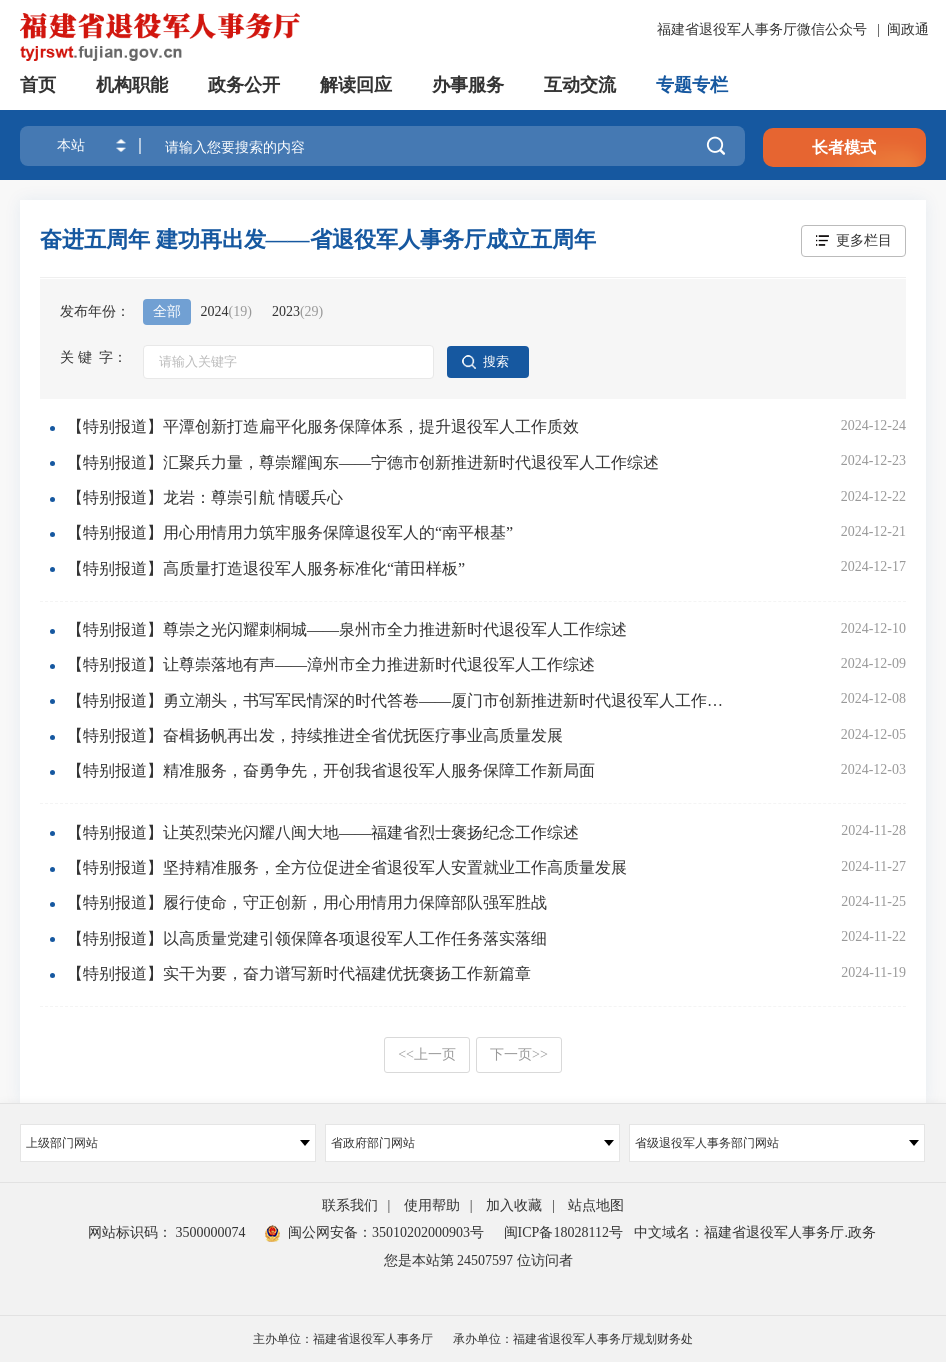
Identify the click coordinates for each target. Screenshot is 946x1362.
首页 (38, 85)
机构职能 (132, 85)
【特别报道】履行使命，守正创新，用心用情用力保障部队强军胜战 (307, 902)
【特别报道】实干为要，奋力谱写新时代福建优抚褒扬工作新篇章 (299, 973)
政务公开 (244, 85)
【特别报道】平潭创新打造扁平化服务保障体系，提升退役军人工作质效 (323, 426)
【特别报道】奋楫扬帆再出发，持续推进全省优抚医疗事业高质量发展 (315, 735)
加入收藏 (514, 1205)
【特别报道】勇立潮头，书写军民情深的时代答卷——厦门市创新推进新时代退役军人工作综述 (401, 700)
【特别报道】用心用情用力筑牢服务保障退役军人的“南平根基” (290, 532)
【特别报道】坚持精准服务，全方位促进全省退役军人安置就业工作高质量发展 (347, 867)
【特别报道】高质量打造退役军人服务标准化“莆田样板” (266, 568)
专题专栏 (692, 85)
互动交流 (580, 85)
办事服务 (468, 85)
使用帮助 (432, 1205)
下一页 (519, 1054)
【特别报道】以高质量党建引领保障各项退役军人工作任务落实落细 (307, 938)
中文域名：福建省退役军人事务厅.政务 (755, 1232)
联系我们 (350, 1205)
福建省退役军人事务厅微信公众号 (764, 29)
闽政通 (908, 29)
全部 (167, 311)
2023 (297, 311)
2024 (226, 311)
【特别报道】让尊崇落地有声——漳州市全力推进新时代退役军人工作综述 (331, 664)
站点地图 (596, 1205)
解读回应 (356, 85)
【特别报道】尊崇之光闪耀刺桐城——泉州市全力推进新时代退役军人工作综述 (347, 629)
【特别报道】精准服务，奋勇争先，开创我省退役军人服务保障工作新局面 (331, 770)
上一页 (427, 1054)
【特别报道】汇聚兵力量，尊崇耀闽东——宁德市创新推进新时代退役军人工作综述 (363, 462)
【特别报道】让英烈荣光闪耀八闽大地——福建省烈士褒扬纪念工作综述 (323, 832)
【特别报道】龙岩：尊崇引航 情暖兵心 (205, 497)
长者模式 (844, 147)
